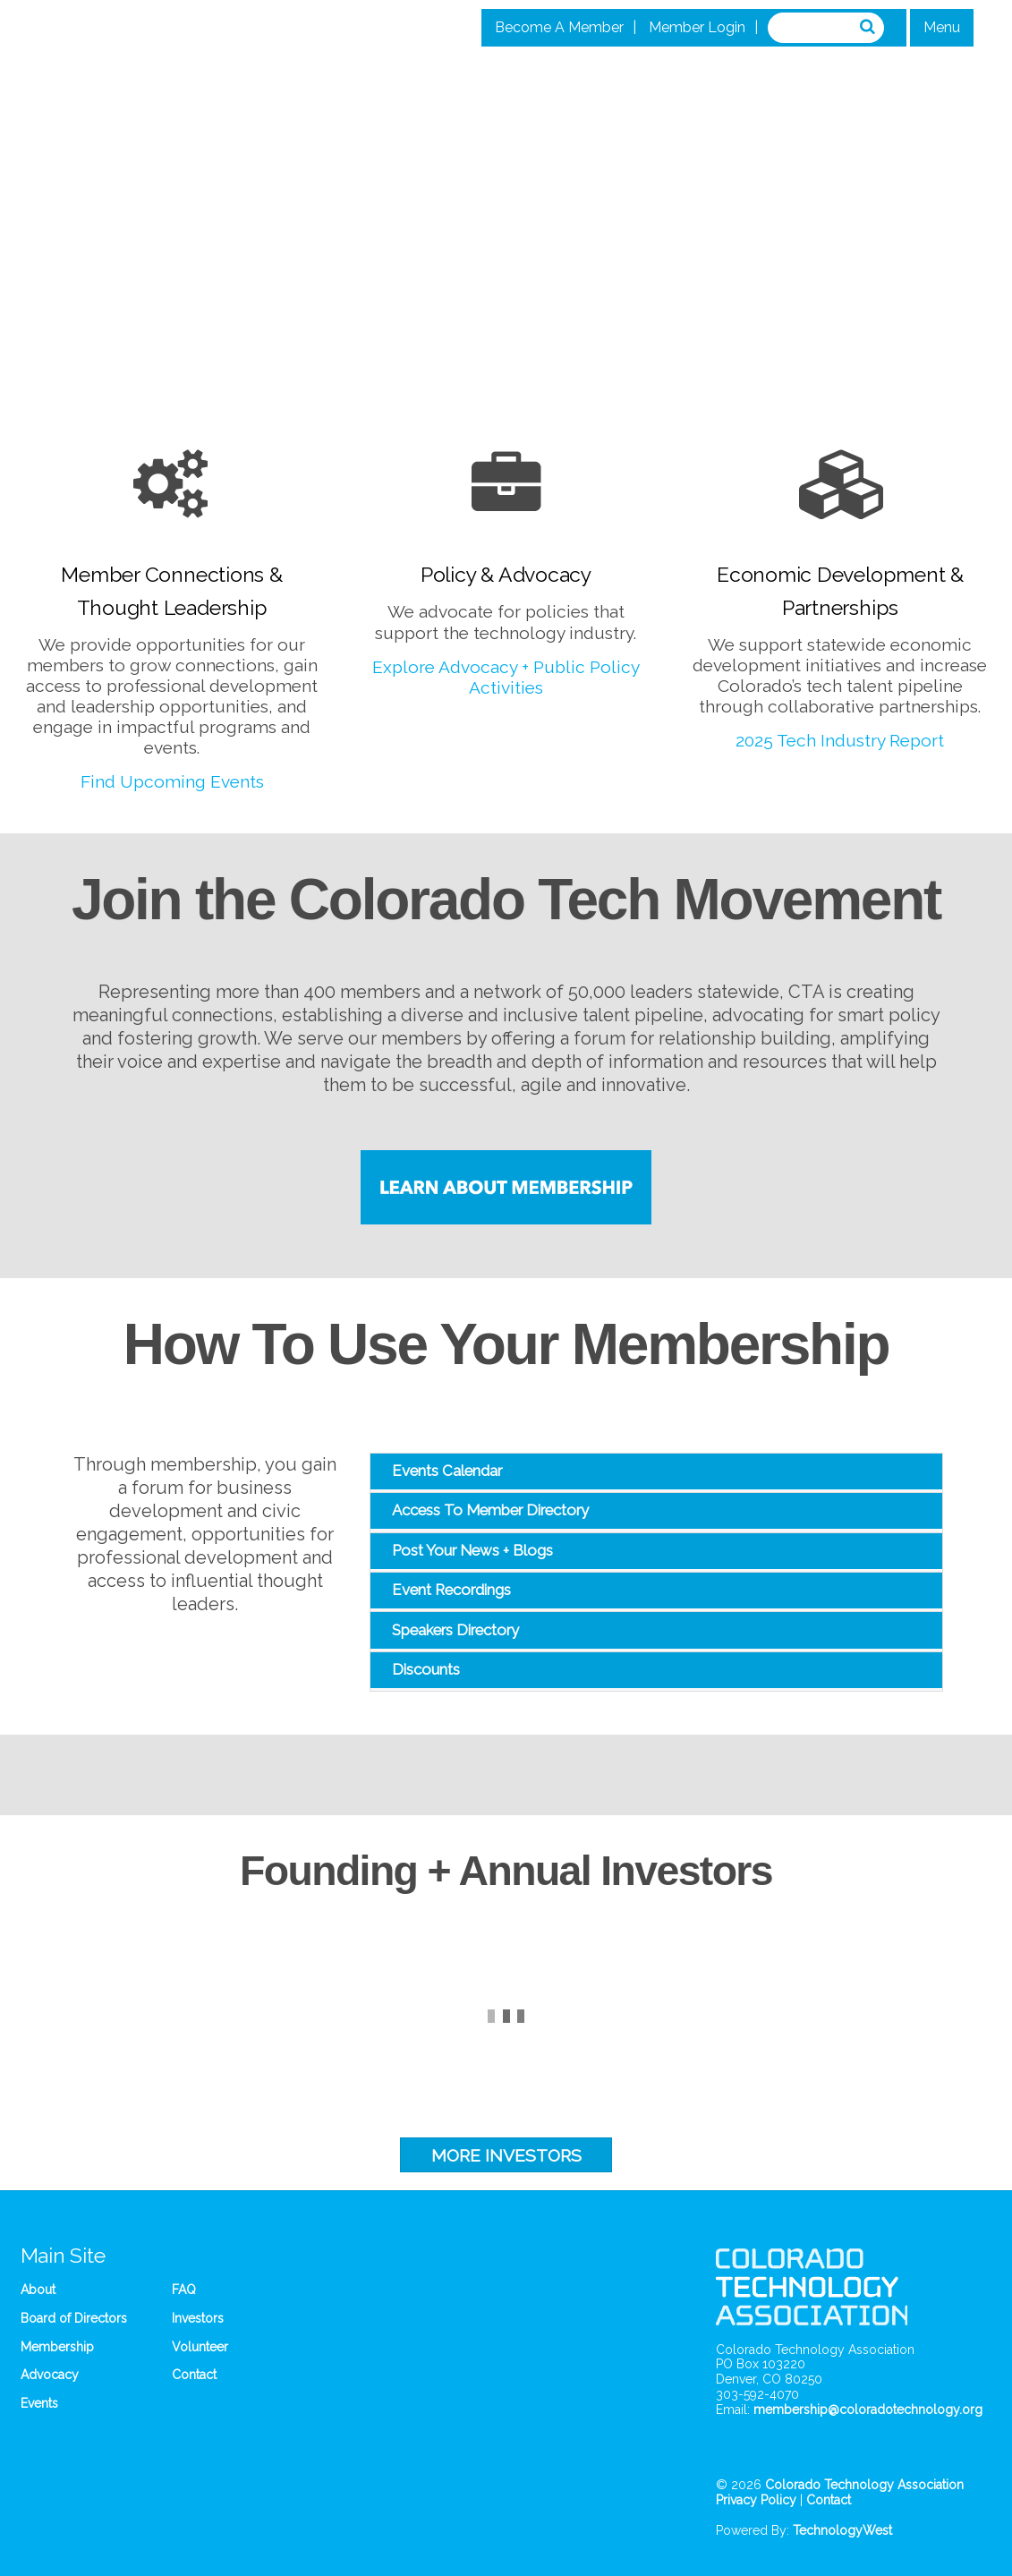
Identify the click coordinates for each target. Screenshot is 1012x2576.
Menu (941, 27)
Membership (57, 2347)
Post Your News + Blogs (472, 1550)
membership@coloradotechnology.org (867, 2409)
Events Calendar (447, 1471)
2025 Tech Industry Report (840, 740)
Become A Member (559, 27)
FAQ (184, 2289)
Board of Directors (74, 2318)
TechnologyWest (842, 2530)
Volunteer (200, 2347)
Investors (198, 2318)
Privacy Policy (756, 2500)
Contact (194, 2374)
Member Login (697, 27)
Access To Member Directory (490, 1510)
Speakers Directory (455, 1630)
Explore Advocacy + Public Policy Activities (506, 677)
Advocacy (50, 2374)
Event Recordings (451, 1590)
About (38, 2289)
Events (39, 2403)
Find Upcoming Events (172, 781)
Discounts (426, 1669)
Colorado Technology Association (864, 2485)
